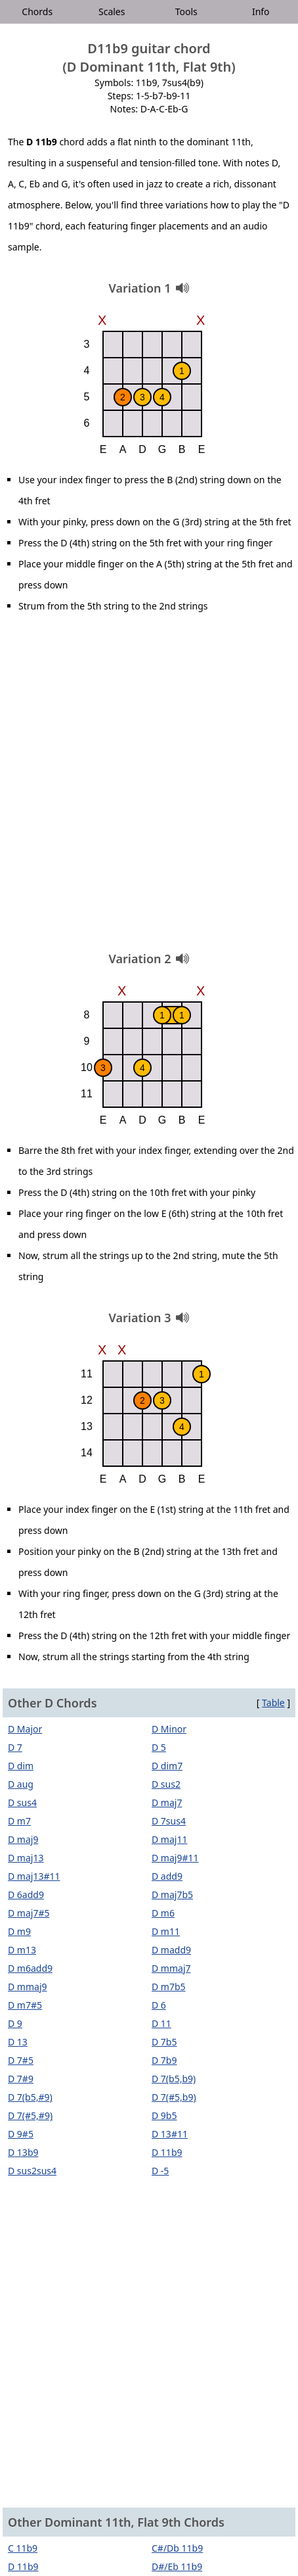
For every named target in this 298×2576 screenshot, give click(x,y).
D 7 (15, 1747)
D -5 (160, 2170)
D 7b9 (164, 2060)
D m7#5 (25, 2005)
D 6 (159, 2005)
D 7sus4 (169, 1821)
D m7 (19, 1821)
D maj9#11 (175, 1857)
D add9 (167, 1876)
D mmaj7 (171, 1968)
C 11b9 (22, 2548)
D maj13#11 (34, 1876)
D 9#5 (20, 2134)
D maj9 (23, 1839)
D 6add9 (26, 1894)
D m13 (22, 1950)
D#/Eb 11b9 (177, 2566)
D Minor (169, 1729)
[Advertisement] (149, 787)
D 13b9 (23, 2152)
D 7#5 (20, 2060)
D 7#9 (20, 2078)
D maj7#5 (28, 1913)
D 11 (161, 2023)
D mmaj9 (27, 1986)
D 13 (18, 2042)
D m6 (163, 1913)
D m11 (166, 1931)
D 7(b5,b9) (174, 2078)
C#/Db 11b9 (177, 2548)
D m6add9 (30, 1968)
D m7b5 (169, 1986)
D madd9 (171, 1950)
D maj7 (167, 1802)
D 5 (159, 1747)
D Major (25, 1729)
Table (273, 1702)
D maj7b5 (172, 1894)
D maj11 (169, 1839)
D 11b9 (167, 2152)
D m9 (19, 1931)
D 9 (15, 2023)
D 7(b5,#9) (30, 2097)
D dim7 (167, 1765)
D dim (20, 1765)
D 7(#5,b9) (174, 2097)
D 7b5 (164, 2042)
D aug (20, 1784)
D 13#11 (170, 2134)
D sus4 (22, 1802)
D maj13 (25, 1857)
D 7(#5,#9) (30, 2115)
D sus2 (166, 1784)
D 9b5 (164, 2115)
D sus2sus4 (32, 2170)
